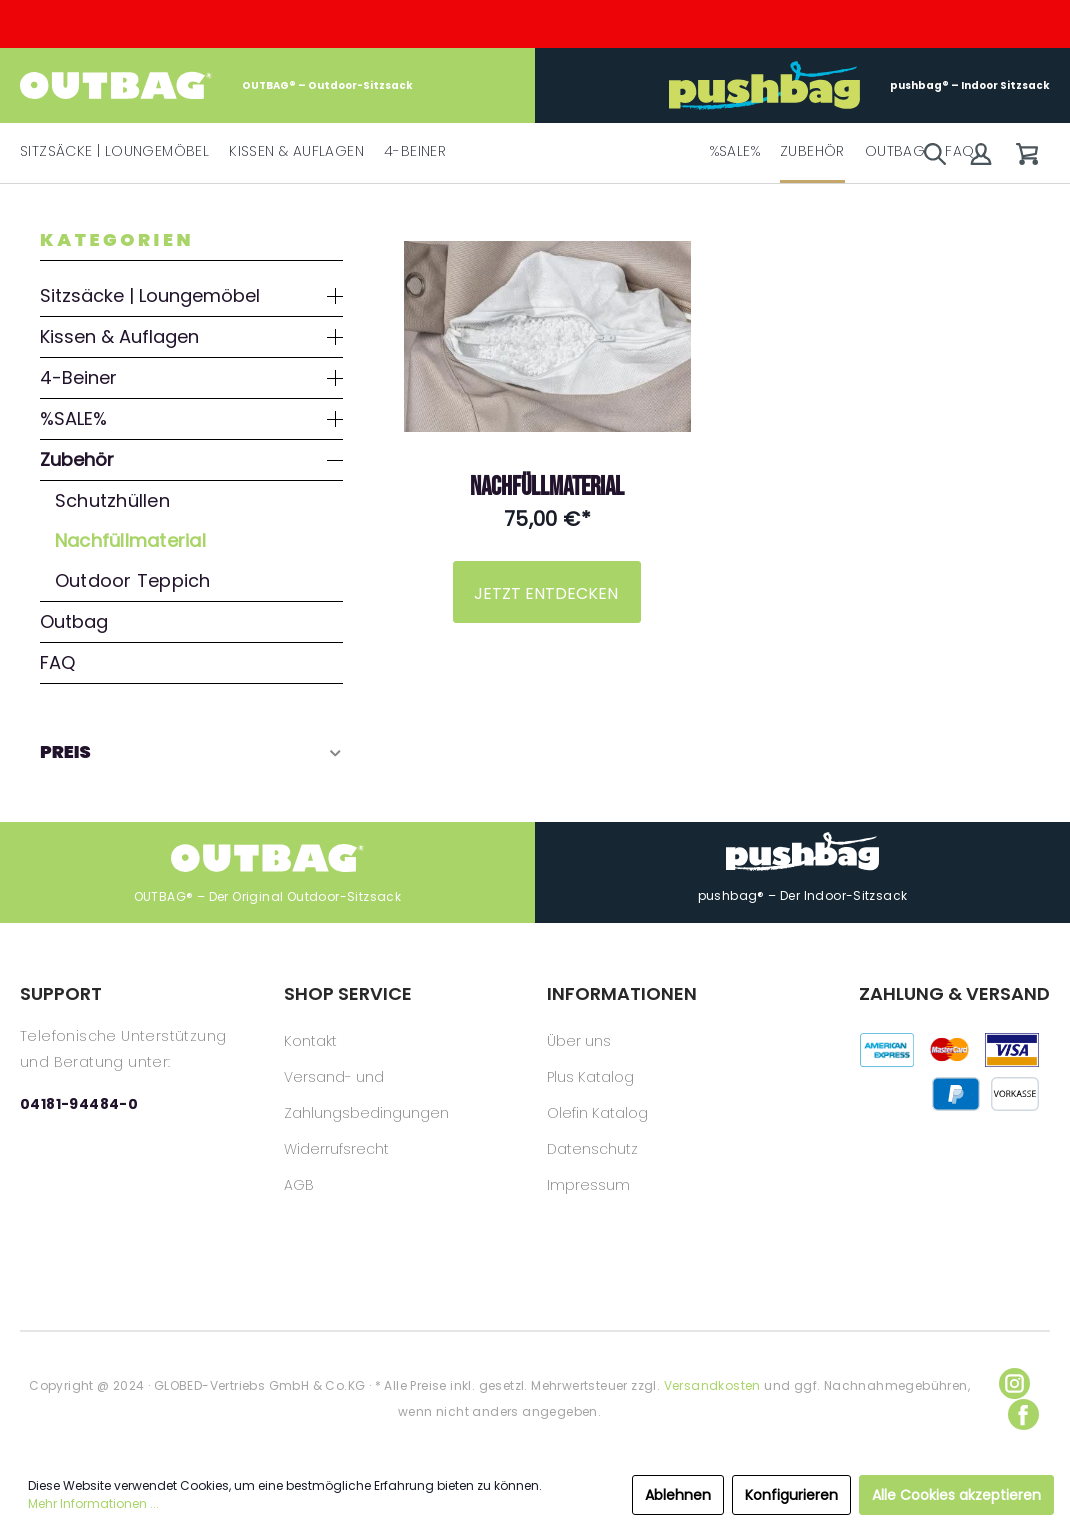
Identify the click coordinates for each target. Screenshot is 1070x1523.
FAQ (57, 662)
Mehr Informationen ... (93, 1503)
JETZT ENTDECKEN (546, 593)
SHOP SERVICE (348, 993)
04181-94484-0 (79, 1104)
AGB (299, 1185)
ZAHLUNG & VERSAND (954, 993)
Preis (191, 751)
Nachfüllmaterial (130, 540)
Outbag (74, 621)
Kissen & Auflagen (119, 336)
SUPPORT (61, 993)
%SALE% (73, 418)
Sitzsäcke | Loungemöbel (150, 295)
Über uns (579, 1041)
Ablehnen (678, 1495)
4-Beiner (78, 377)
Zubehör (77, 459)
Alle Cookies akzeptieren (956, 1495)
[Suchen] (935, 154)
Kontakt (310, 1041)
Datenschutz (592, 1149)
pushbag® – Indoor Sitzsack (859, 85)
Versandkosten (712, 1385)
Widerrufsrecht (336, 1149)
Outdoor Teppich (133, 580)
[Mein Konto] (981, 154)
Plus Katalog (590, 1077)
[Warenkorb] (1027, 154)
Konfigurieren (791, 1495)
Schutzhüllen (112, 500)
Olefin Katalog (597, 1113)
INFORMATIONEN (622, 993)
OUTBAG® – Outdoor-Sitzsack (216, 85)
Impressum (588, 1185)
